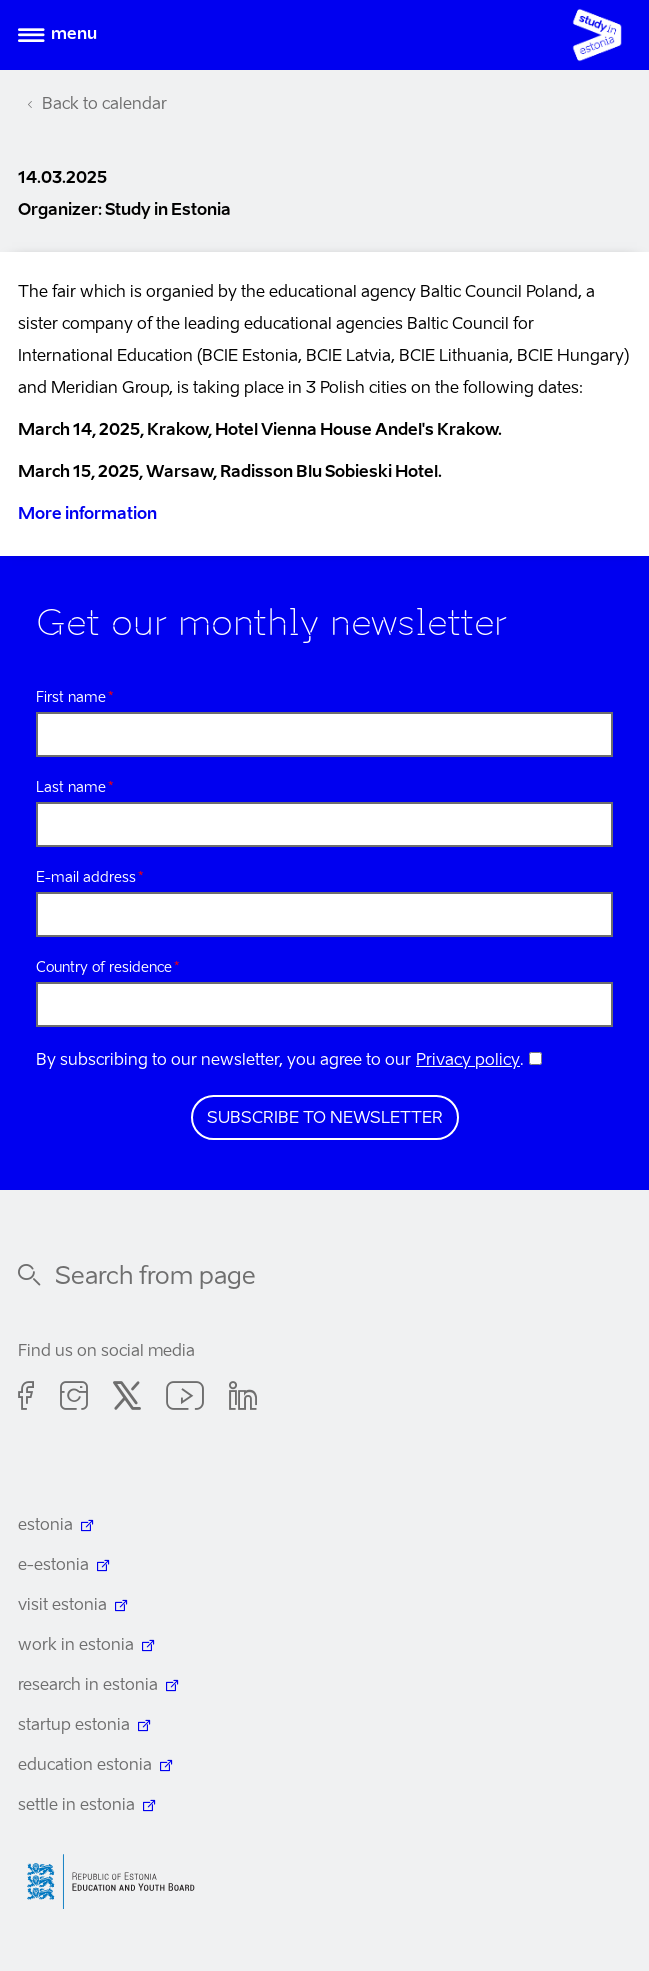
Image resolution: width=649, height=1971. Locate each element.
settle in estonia (76, 1806)
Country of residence (104, 968)
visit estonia (62, 1606)
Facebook (26, 1399)
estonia (45, 1526)
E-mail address (86, 878)
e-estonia (53, 1566)
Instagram (74, 1399)
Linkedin (243, 1399)
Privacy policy (468, 1061)
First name (71, 698)
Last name (71, 788)
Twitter (127, 1399)
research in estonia (88, 1686)
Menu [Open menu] (74, 35)
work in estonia (76, 1646)
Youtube (185, 1399)
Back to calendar (104, 105)
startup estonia (74, 1726)
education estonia (85, 1766)
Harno (118, 1881)
